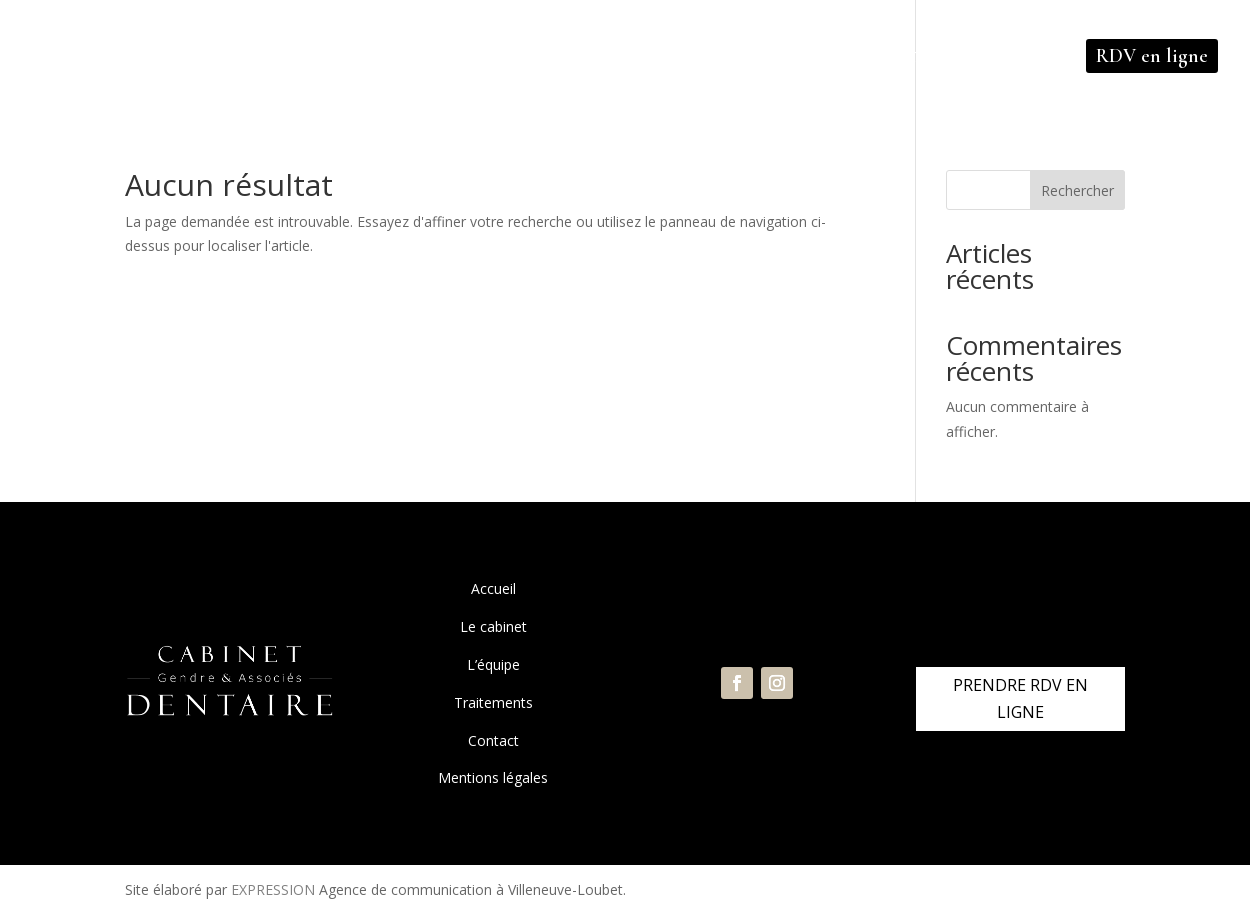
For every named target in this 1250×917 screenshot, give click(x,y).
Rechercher (1077, 190)
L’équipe (493, 664)
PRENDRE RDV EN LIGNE (1020, 698)
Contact (493, 740)
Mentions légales (493, 777)
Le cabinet (493, 626)
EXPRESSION (273, 889)
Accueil (493, 588)
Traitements (493, 702)
